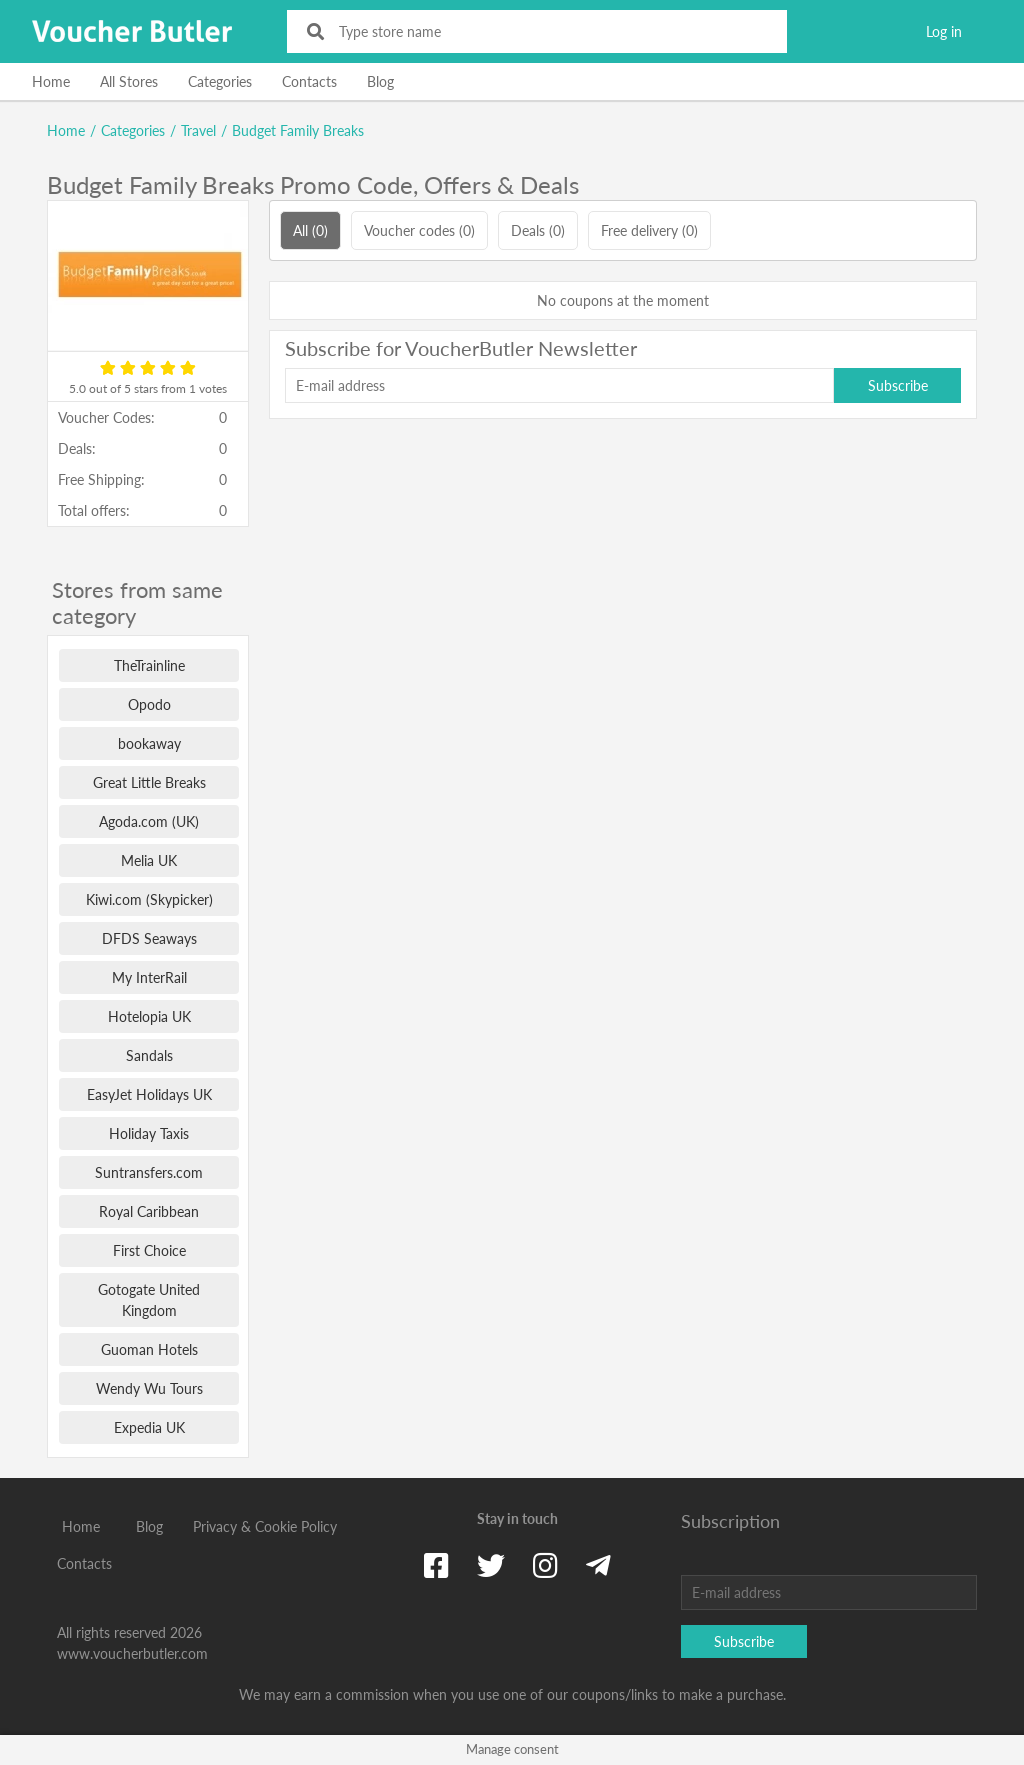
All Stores (129, 81)
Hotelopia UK (149, 1016)
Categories (220, 81)
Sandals (149, 1055)
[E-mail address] (559, 385)
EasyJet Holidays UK (149, 1094)
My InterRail (149, 977)
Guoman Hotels (149, 1349)
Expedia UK (149, 1427)
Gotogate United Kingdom (149, 1300)
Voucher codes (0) (419, 230)
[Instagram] (545, 1565)
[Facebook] (436, 1565)
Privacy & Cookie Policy (265, 1526)
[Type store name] (550, 31)
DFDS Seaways (149, 938)
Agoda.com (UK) (149, 821)
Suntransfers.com (149, 1172)
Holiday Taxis (149, 1133)
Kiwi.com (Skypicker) (149, 899)
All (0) (310, 230)
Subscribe (898, 385)
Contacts (309, 81)
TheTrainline (149, 665)
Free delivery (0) (649, 230)
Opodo (149, 704)
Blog (380, 81)
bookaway (149, 743)
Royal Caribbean (149, 1211)
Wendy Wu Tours (149, 1388)
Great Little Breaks (149, 782)
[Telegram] (598, 1565)
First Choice (149, 1250)
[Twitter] (491, 1565)
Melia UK (149, 860)
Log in (944, 31)
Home (51, 81)
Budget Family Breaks (298, 130)
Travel (198, 130)
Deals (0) (538, 230)
